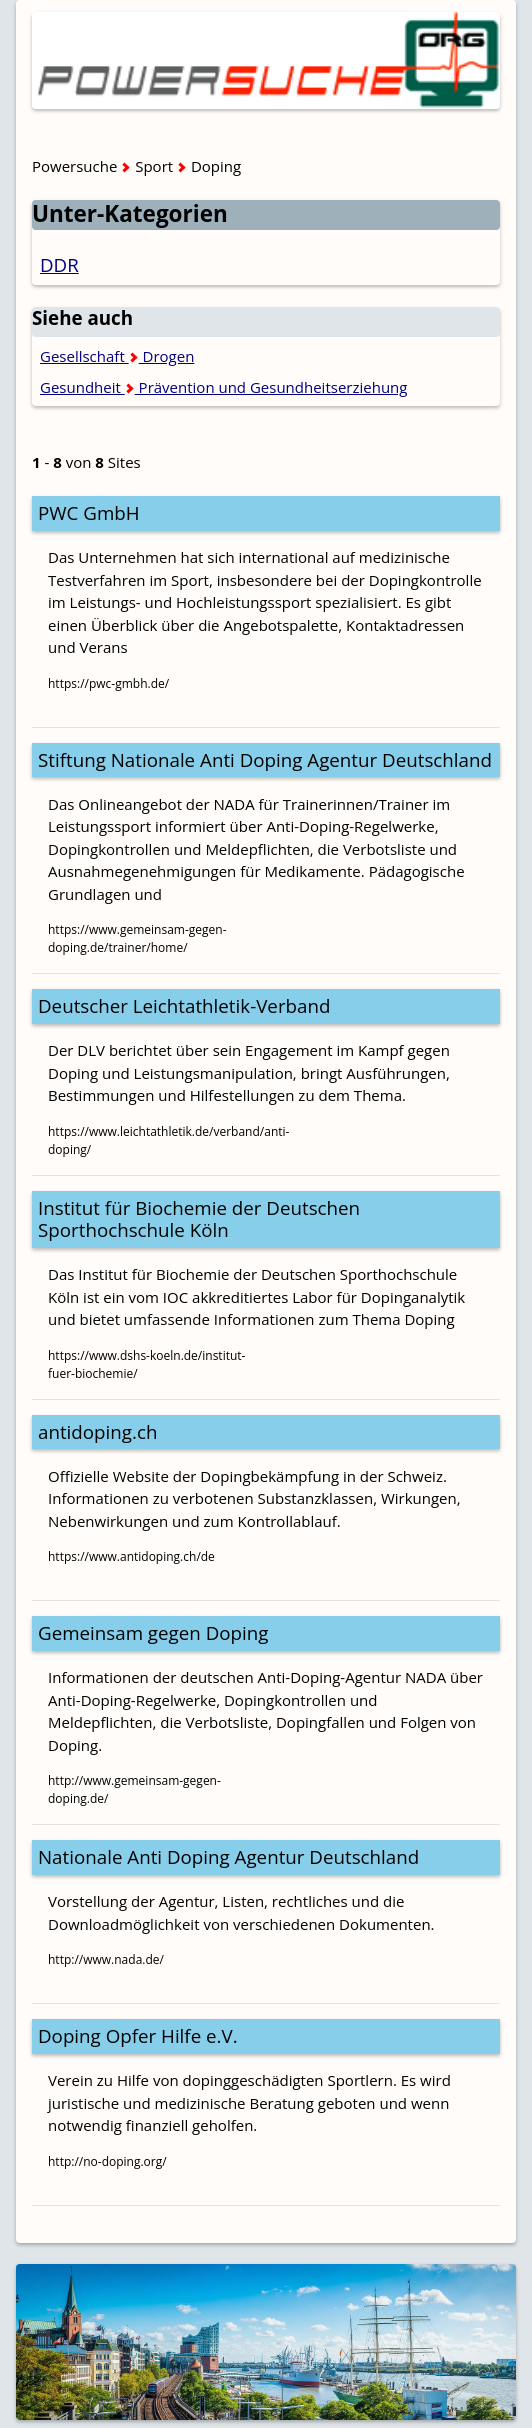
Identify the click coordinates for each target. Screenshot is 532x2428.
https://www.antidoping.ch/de (131, 1556)
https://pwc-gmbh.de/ (108, 683)
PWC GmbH (89, 512)
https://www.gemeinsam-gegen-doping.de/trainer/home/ (137, 938)
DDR (59, 264)
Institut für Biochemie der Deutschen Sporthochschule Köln (199, 1219)
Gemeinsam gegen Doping (153, 1632)
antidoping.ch (97, 1431)
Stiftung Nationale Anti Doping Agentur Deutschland (265, 759)
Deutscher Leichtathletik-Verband (184, 1005)
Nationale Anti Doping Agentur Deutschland (228, 1856)
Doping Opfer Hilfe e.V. (138, 2035)
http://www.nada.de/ (106, 1959)
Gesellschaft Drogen (117, 356)
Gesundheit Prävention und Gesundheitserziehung (223, 387)
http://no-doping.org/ (107, 2161)
